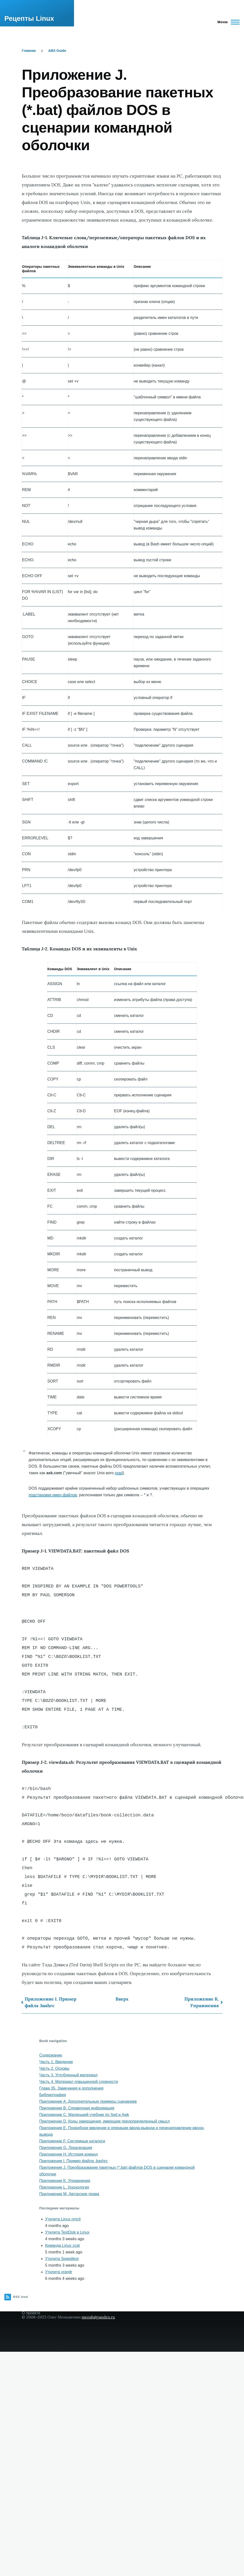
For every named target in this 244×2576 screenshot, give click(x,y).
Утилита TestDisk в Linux (67, 2232)
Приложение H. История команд (68, 2154)
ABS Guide (57, 51)
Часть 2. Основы (54, 2068)
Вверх (122, 1999)
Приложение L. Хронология (64, 2187)
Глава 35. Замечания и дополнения (71, 2088)
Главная (29, 51)
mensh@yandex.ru (98, 2317)
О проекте (31, 2313)
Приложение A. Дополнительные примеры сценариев (88, 2101)
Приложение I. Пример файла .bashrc (50, 2002)
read (119, 1473)
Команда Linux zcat (62, 2245)
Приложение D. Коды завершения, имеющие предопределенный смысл (104, 2121)
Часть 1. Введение (56, 2062)
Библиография (52, 2095)
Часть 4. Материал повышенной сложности (78, 2082)
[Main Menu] (227, 22)
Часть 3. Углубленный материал (68, 2075)
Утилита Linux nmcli (63, 2219)
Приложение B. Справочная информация (76, 2108)
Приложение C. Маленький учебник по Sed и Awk (84, 2115)
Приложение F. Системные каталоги (72, 2141)
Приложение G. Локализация (65, 2148)
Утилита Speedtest (62, 2259)
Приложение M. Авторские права (69, 2194)
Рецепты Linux (29, 18)
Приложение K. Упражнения (201, 2002)
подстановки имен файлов (53, 1495)
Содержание (50, 2055)
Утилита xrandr (58, 2272)
